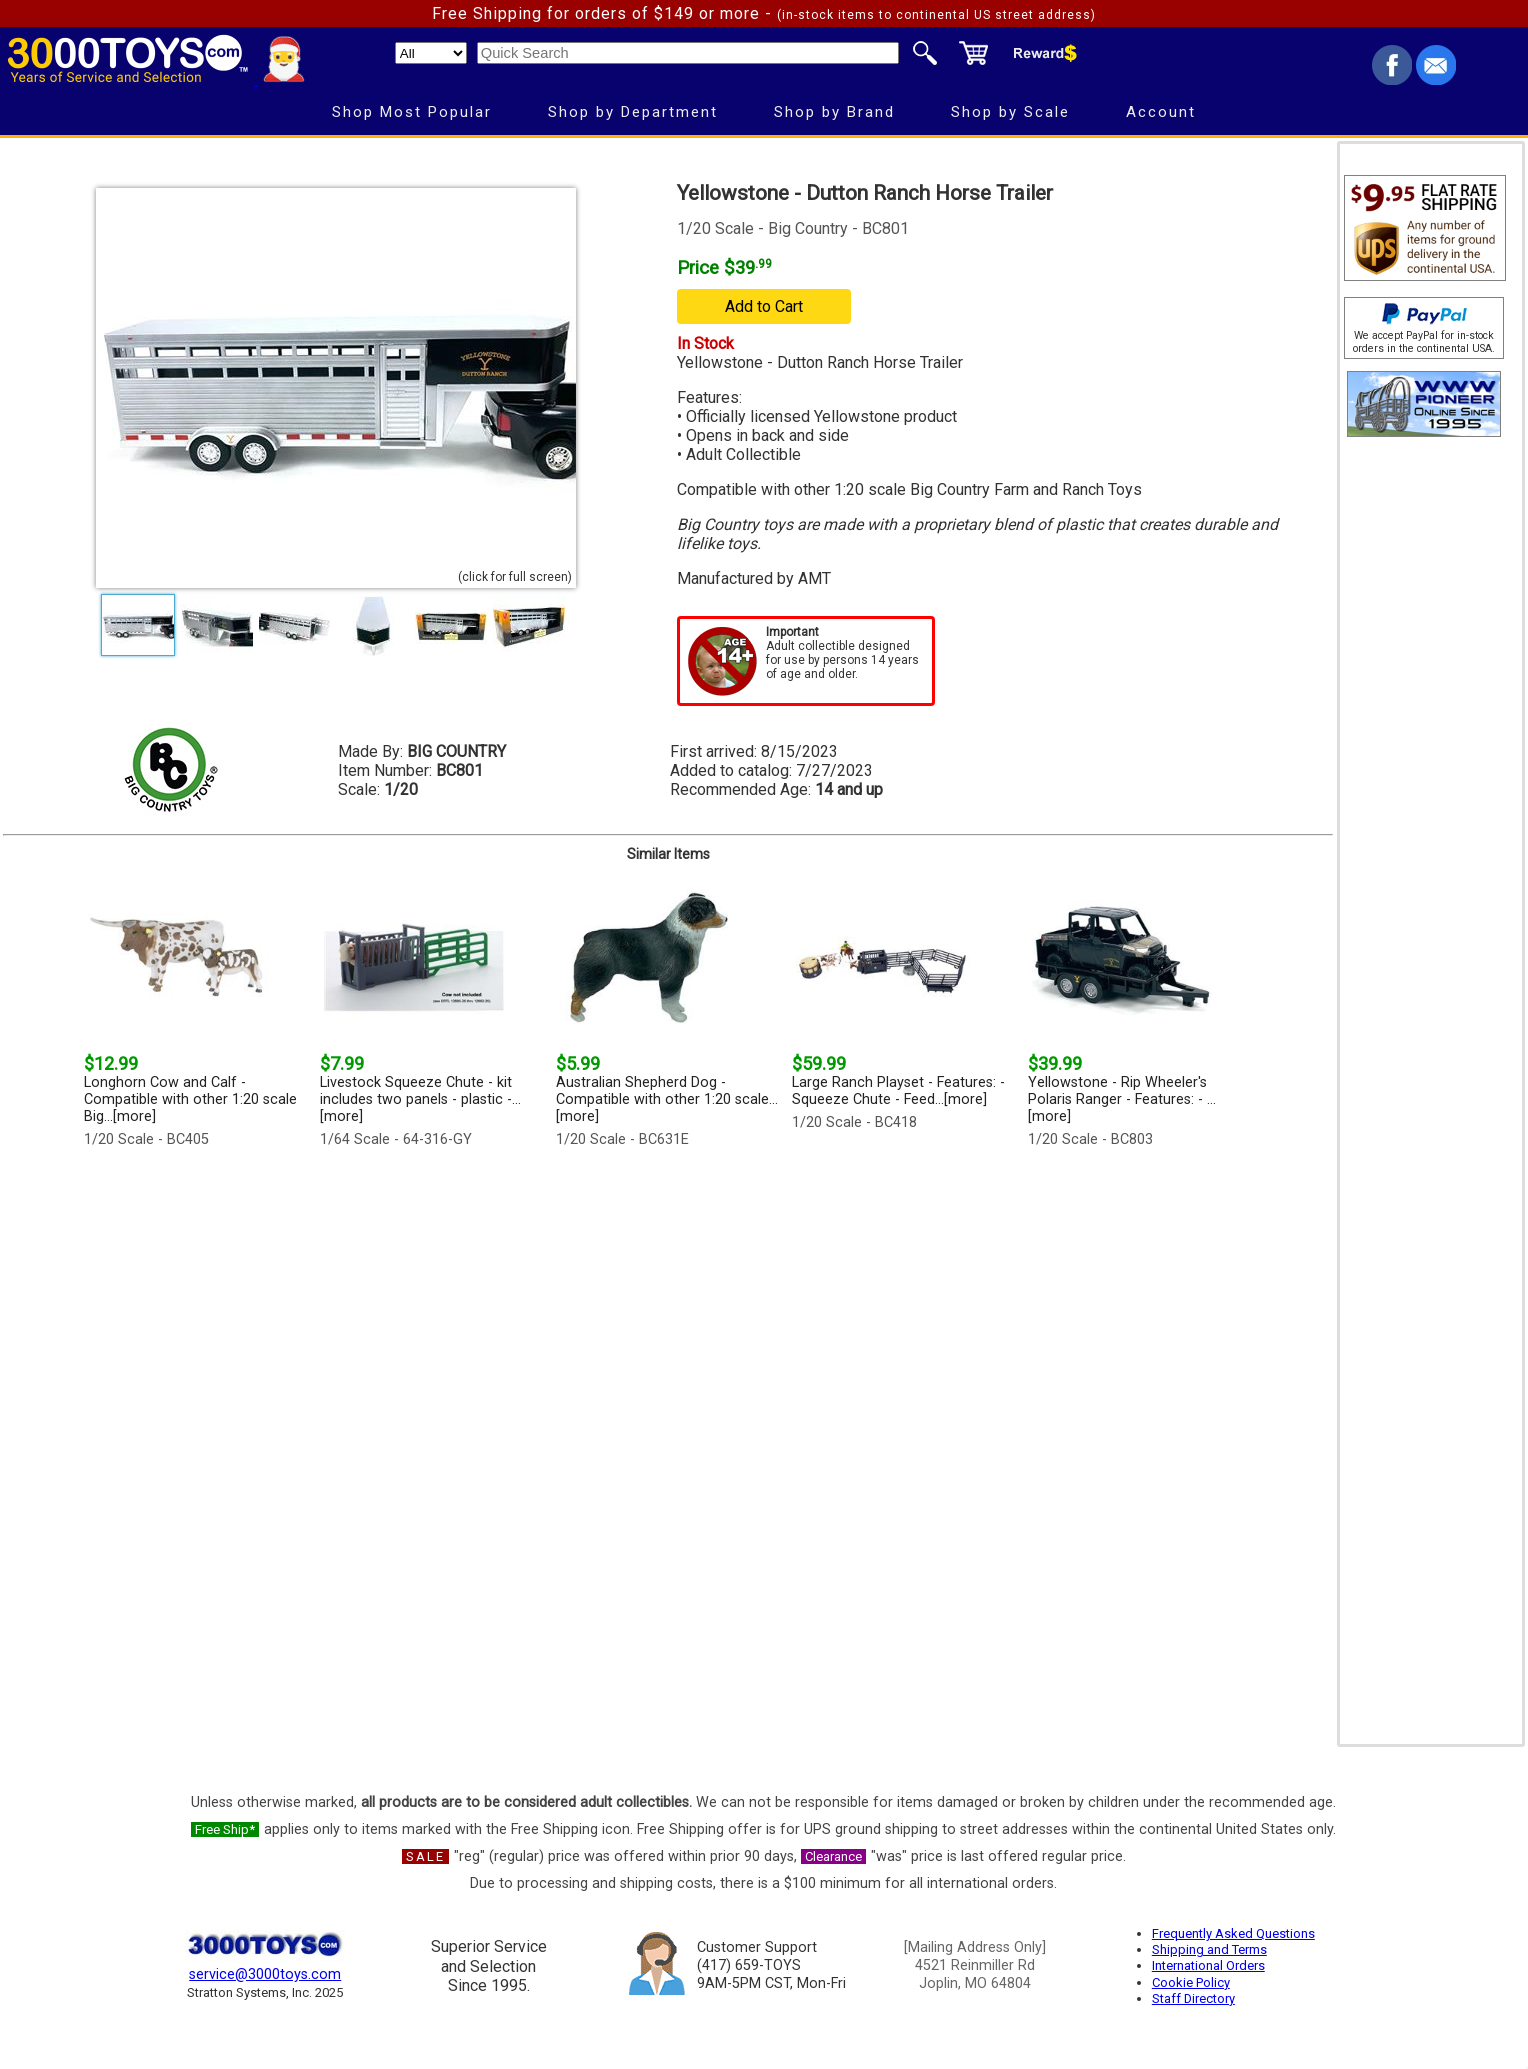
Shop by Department (633, 112)
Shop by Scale (1010, 112)
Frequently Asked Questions (1233, 1933)
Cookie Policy (1191, 1982)
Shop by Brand (834, 112)
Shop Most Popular (412, 112)
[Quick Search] (688, 53)
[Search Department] (431, 53)
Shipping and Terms (1209, 1949)
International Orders (1208, 1965)
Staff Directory (1193, 1998)
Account (1161, 112)
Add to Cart (764, 306)
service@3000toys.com (265, 1974)
